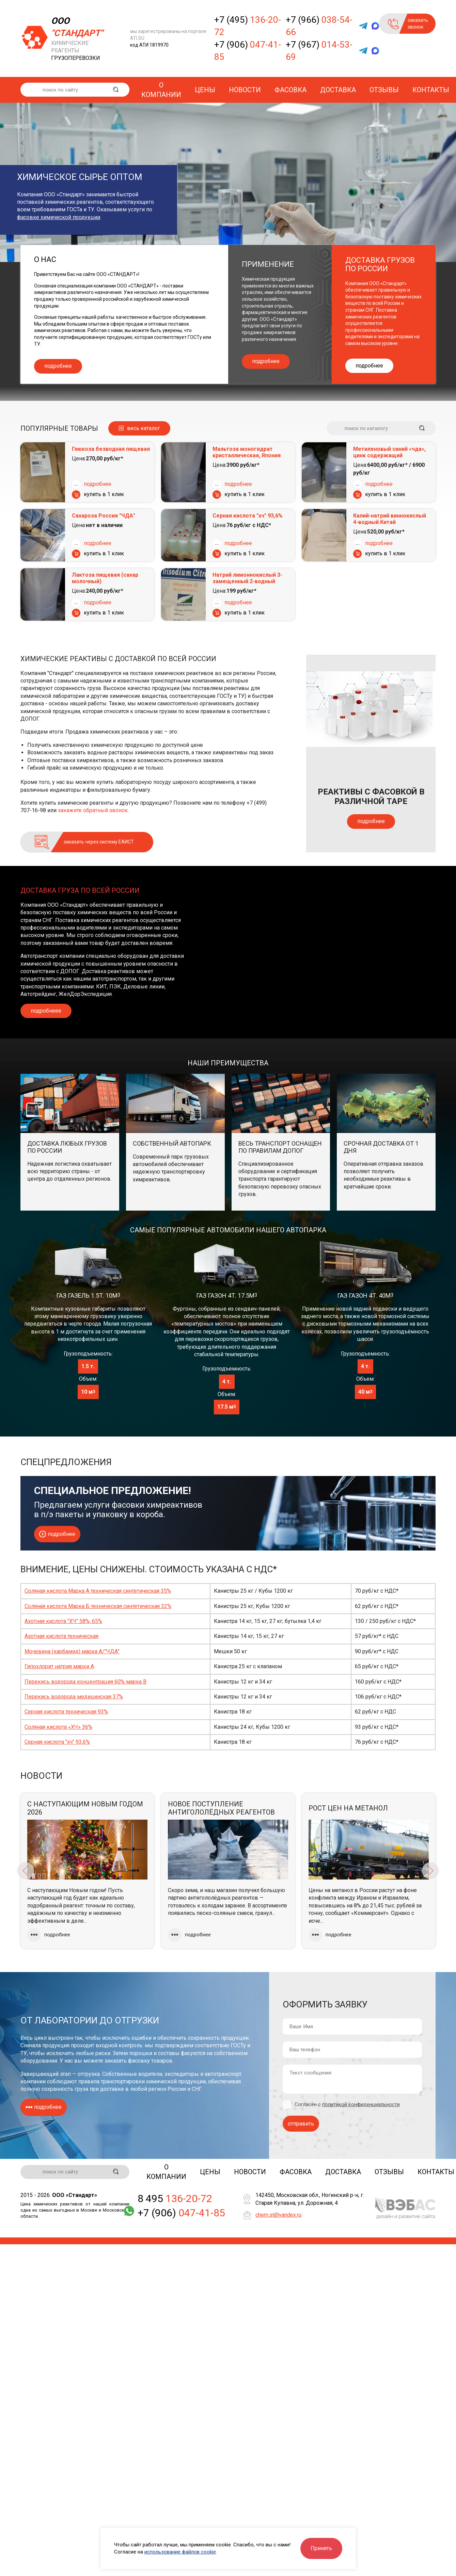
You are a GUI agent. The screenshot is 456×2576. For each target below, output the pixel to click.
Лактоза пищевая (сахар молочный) (105, 578)
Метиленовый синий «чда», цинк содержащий (389, 452)
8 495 (175, 2199)
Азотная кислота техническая (61, 1636)
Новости (245, 90)
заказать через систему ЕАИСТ (99, 841)
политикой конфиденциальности (361, 2104)
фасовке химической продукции (58, 217)
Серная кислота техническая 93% (66, 1711)
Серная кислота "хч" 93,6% (248, 515)
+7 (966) (319, 26)
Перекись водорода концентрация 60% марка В (85, 1681)
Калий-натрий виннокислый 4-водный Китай (389, 518)
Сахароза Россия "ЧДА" (103, 515)
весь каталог (143, 428)
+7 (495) (247, 26)
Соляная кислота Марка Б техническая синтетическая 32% (98, 1606)
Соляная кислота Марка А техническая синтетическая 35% (98, 1591)
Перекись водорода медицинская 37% (74, 1696)
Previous (25, 1870)
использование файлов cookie (180, 2552)
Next (430, 1870)
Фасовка (290, 90)
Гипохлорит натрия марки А (59, 1666)
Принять (321, 2548)
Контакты (430, 90)
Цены (205, 90)
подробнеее (46, 1010)
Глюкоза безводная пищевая (111, 449)
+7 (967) (319, 50)
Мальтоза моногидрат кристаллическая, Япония (247, 452)
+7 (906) (247, 50)
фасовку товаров (150, 2060)
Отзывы (384, 90)
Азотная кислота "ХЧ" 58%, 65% (63, 1621)
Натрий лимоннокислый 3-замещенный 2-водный (247, 578)
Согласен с (347, 2104)
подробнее (58, 366)
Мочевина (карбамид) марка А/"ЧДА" (72, 1651)
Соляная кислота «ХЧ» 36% (58, 1727)
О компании (161, 90)
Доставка (338, 90)
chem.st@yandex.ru (278, 2215)
